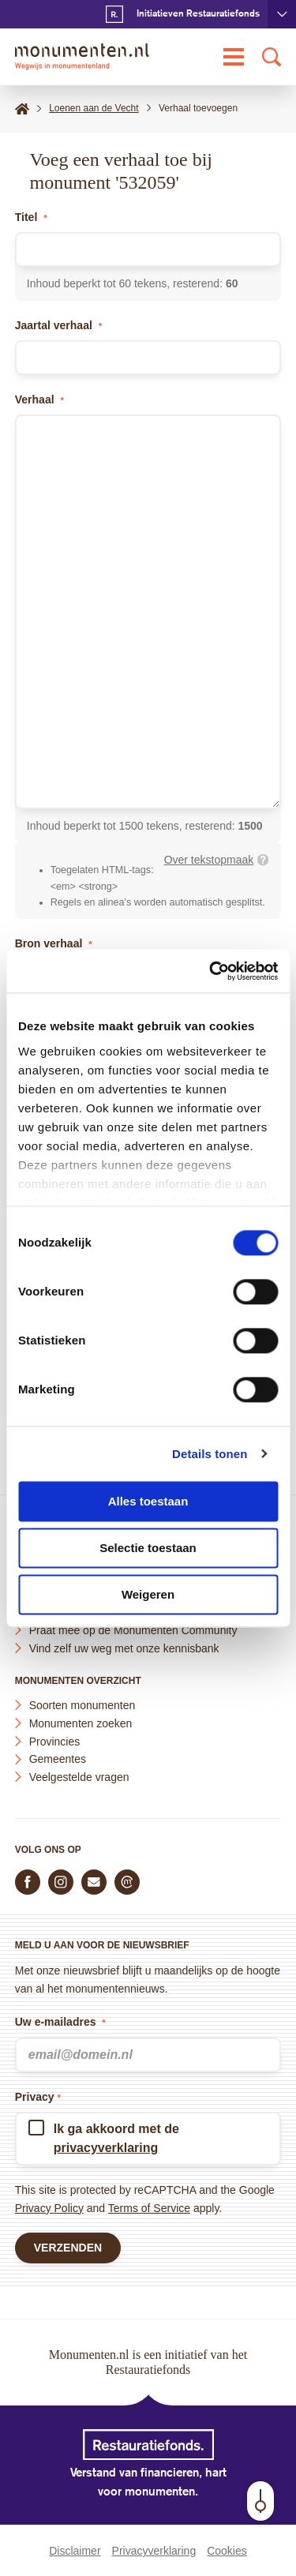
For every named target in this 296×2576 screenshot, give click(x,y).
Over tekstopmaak (209, 859)
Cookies (227, 2550)
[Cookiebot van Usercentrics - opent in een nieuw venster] (211, 971)
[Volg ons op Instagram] (60, 1882)
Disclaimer (74, 2550)
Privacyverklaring (154, 2550)
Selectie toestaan (148, 1547)
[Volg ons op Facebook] (27, 1882)
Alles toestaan (148, 1501)
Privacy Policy (49, 2208)
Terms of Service (149, 2208)
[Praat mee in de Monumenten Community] (127, 1882)
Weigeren (148, 1594)
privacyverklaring (106, 2147)
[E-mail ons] (94, 1882)
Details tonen (209, 1453)
